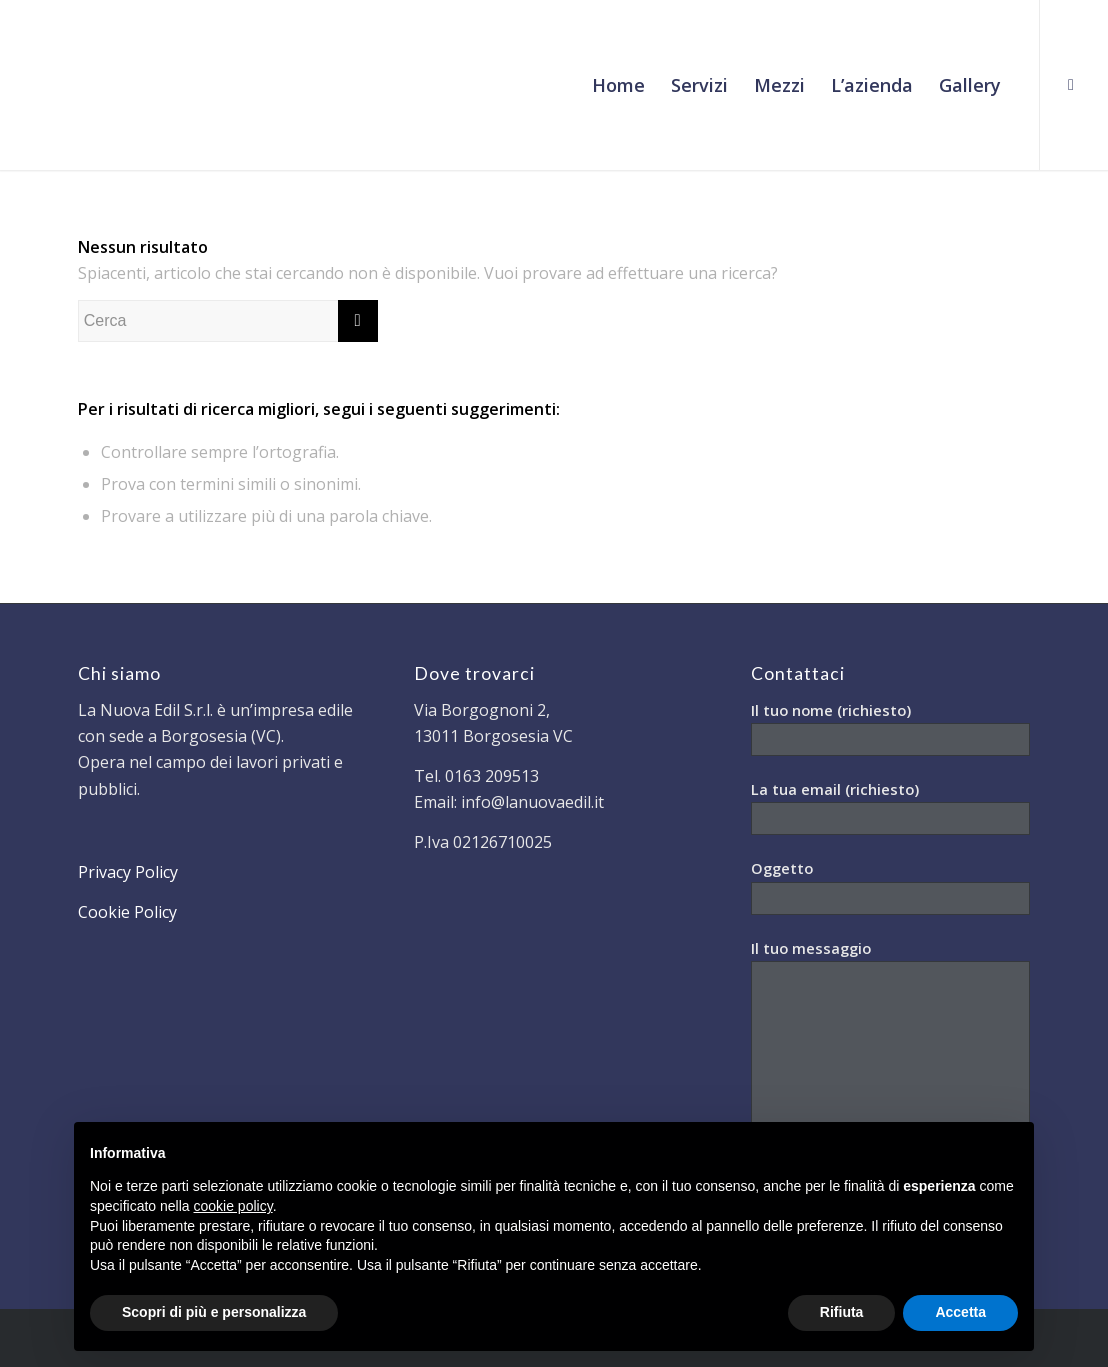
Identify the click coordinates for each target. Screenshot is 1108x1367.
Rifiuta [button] (842, 1312)
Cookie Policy (127, 912)
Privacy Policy (128, 872)
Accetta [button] (960, 1312)
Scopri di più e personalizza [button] (214, 1312)
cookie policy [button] (233, 1206)
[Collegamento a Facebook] (1071, 84)
